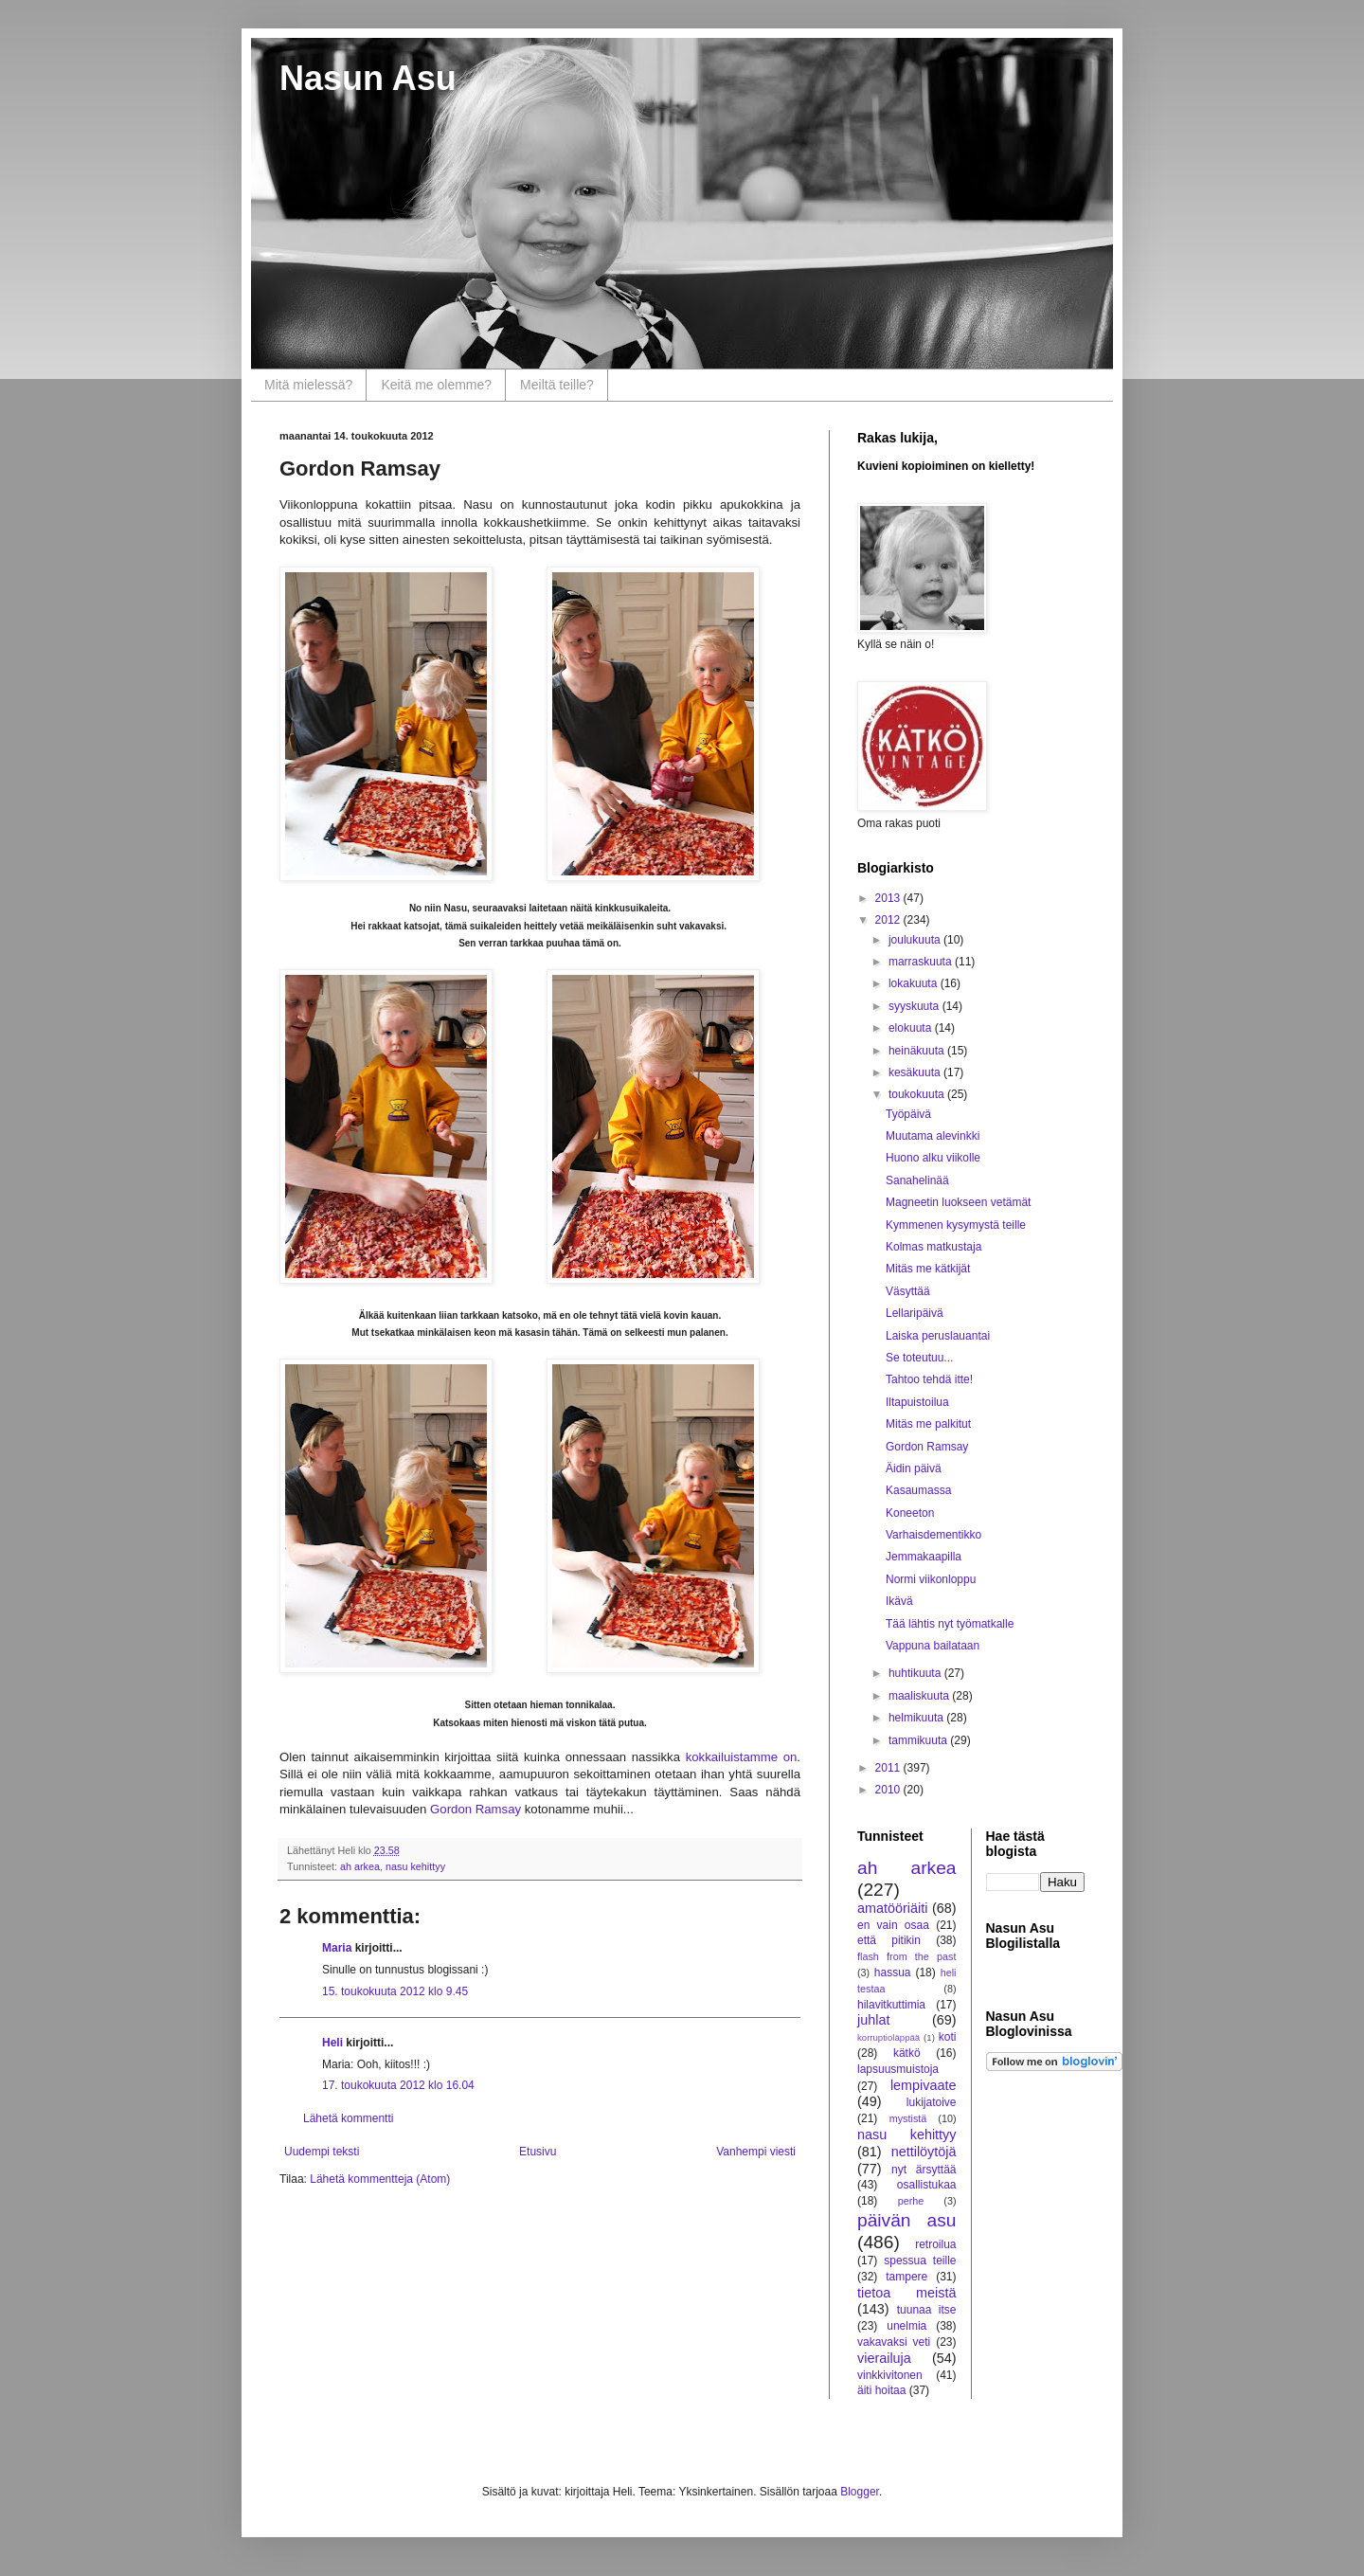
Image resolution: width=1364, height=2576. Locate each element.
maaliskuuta (920, 1695)
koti (948, 2037)
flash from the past (907, 1956)
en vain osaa (893, 1925)
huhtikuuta (916, 1673)
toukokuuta (917, 1094)
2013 (889, 898)
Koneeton (910, 1513)
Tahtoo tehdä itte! (929, 1379)
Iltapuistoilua (917, 1402)
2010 (889, 1789)
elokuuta (911, 1028)
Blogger (859, 2491)
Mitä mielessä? (308, 384)
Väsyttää (908, 1291)
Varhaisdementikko (933, 1534)
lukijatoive (931, 2102)
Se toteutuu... (919, 1357)
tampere (906, 2276)
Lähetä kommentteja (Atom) (380, 2179)
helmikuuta (917, 1717)
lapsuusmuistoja (898, 2069)
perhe (911, 2201)
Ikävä (899, 1601)
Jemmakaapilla (923, 1556)
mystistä (908, 2118)
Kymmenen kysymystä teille (956, 1225)
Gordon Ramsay (475, 1809)
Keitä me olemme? (436, 384)
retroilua (935, 2244)
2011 (889, 1767)
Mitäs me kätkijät (928, 1268)
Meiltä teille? (557, 384)
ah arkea (360, 1866)
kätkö (907, 2053)
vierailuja (884, 2358)
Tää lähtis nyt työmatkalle (950, 1623)
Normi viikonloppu (931, 1579)
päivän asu (907, 2220)
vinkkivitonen (890, 2375)
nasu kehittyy (415, 1866)
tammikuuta (919, 1740)
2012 (889, 920)
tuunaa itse (927, 2309)
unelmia (906, 2326)
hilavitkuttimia (891, 2004)
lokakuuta (914, 983)
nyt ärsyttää (923, 2169)
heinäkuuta (917, 1050)
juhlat (873, 2019)
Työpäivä (908, 1114)
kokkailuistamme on (738, 1757)
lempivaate (923, 2085)
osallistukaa (927, 2184)
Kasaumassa (918, 1490)
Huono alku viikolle (933, 1157)
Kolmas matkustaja (933, 1246)
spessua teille (920, 2260)
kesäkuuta (915, 1072)
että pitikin (889, 1940)
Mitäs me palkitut (928, 1424)
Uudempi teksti (321, 2151)
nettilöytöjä (924, 2151)
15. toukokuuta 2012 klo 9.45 (395, 1991)
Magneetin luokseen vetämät (958, 1202)
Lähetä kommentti (348, 2118)
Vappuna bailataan (932, 1645)
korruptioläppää (888, 2037)
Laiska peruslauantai (938, 1335)
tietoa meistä (907, 2292)
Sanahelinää (917, 1180)
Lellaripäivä (914, 1313)
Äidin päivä (914, 1468)
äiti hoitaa (881, 2390)
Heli (332, 2042)
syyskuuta (915, 1006)
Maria (336, 1948)
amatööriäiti (892, 1908)
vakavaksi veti (893, 2342)
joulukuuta (915, 939)
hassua (892, 1972)
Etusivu (537, 2151)
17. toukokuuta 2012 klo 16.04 (398, 2085)
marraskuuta (921, 961)
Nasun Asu (368, 78)
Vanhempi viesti (756, 2151)
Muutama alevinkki (932, 1136)
